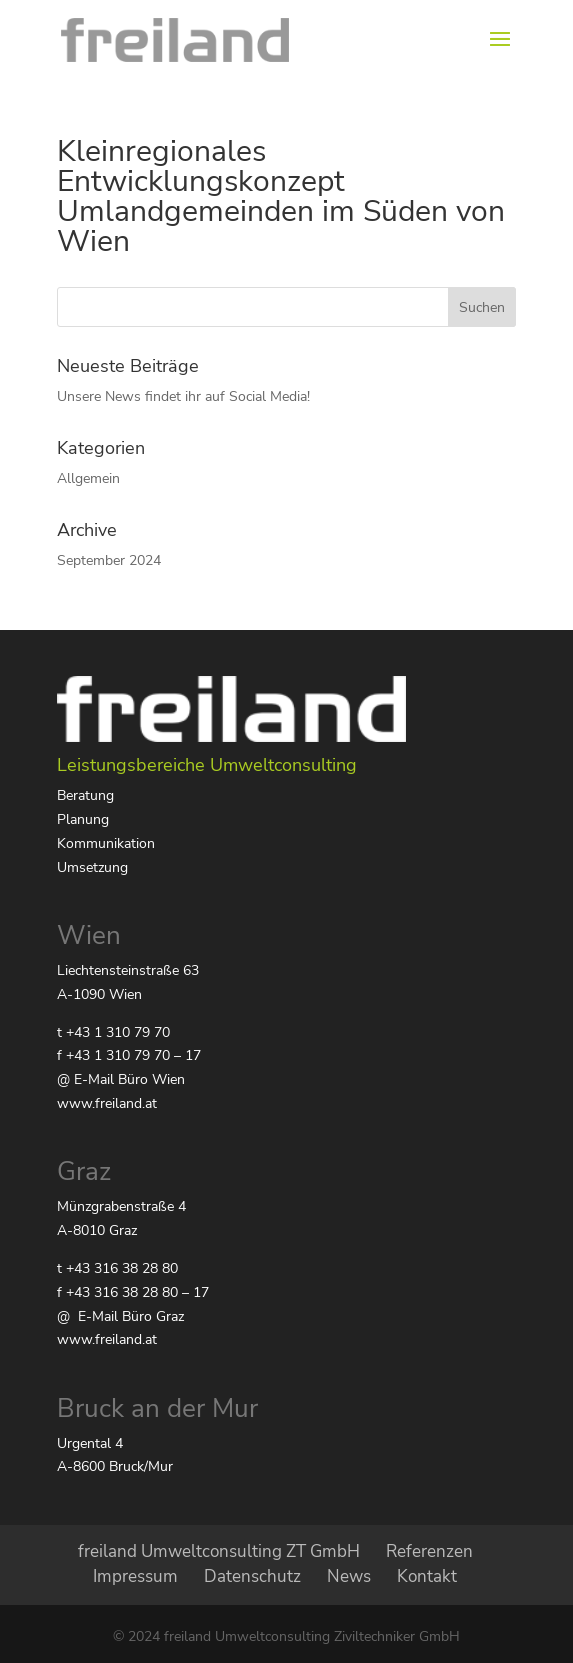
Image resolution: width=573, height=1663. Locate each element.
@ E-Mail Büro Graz (120, 1316)
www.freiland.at (107, 1103)
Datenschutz (252, 1576)
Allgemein (88, 478)
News (349, 1576)
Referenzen (429, 1551)
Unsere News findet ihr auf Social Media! (183, 396)
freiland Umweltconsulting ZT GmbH (219, 1551)
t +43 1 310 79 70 (113, 1032)
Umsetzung (92, 867)
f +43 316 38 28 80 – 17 (133, 1292)
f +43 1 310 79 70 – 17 (129, 1055)
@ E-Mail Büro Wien (121, 1079)
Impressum (135, 1576)
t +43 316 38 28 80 (117, 1268)
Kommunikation (106, 843)
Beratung (85, 795)
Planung (83, 819)
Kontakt (427, 1576)
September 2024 (109, 560)
